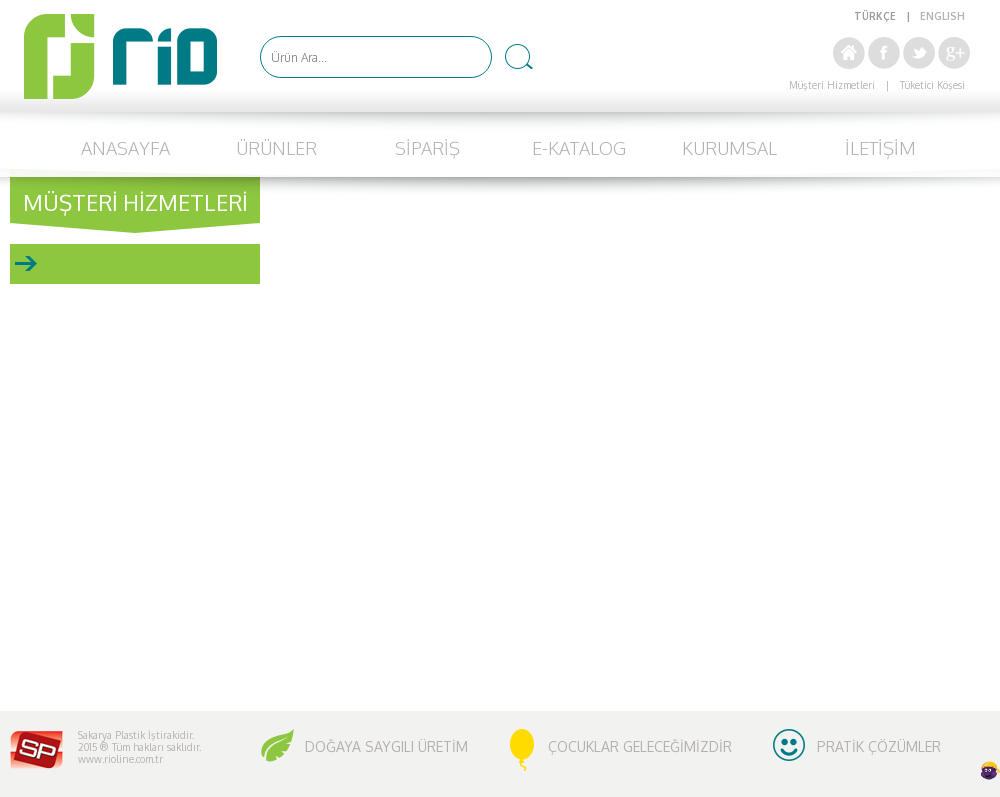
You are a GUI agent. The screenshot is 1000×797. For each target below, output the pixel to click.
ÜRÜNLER (276, 148)
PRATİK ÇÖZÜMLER (879, 746)
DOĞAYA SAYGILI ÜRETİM (386, 746)
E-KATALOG (579, 148)
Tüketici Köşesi (932, 85)
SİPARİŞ (427, 148)
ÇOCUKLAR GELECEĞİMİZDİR (640, 746)
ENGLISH (942, 16)
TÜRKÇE (875, 16)
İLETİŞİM (880, 148)
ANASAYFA (125, 148)
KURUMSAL (729, 148)
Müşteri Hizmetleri (832, 85)
